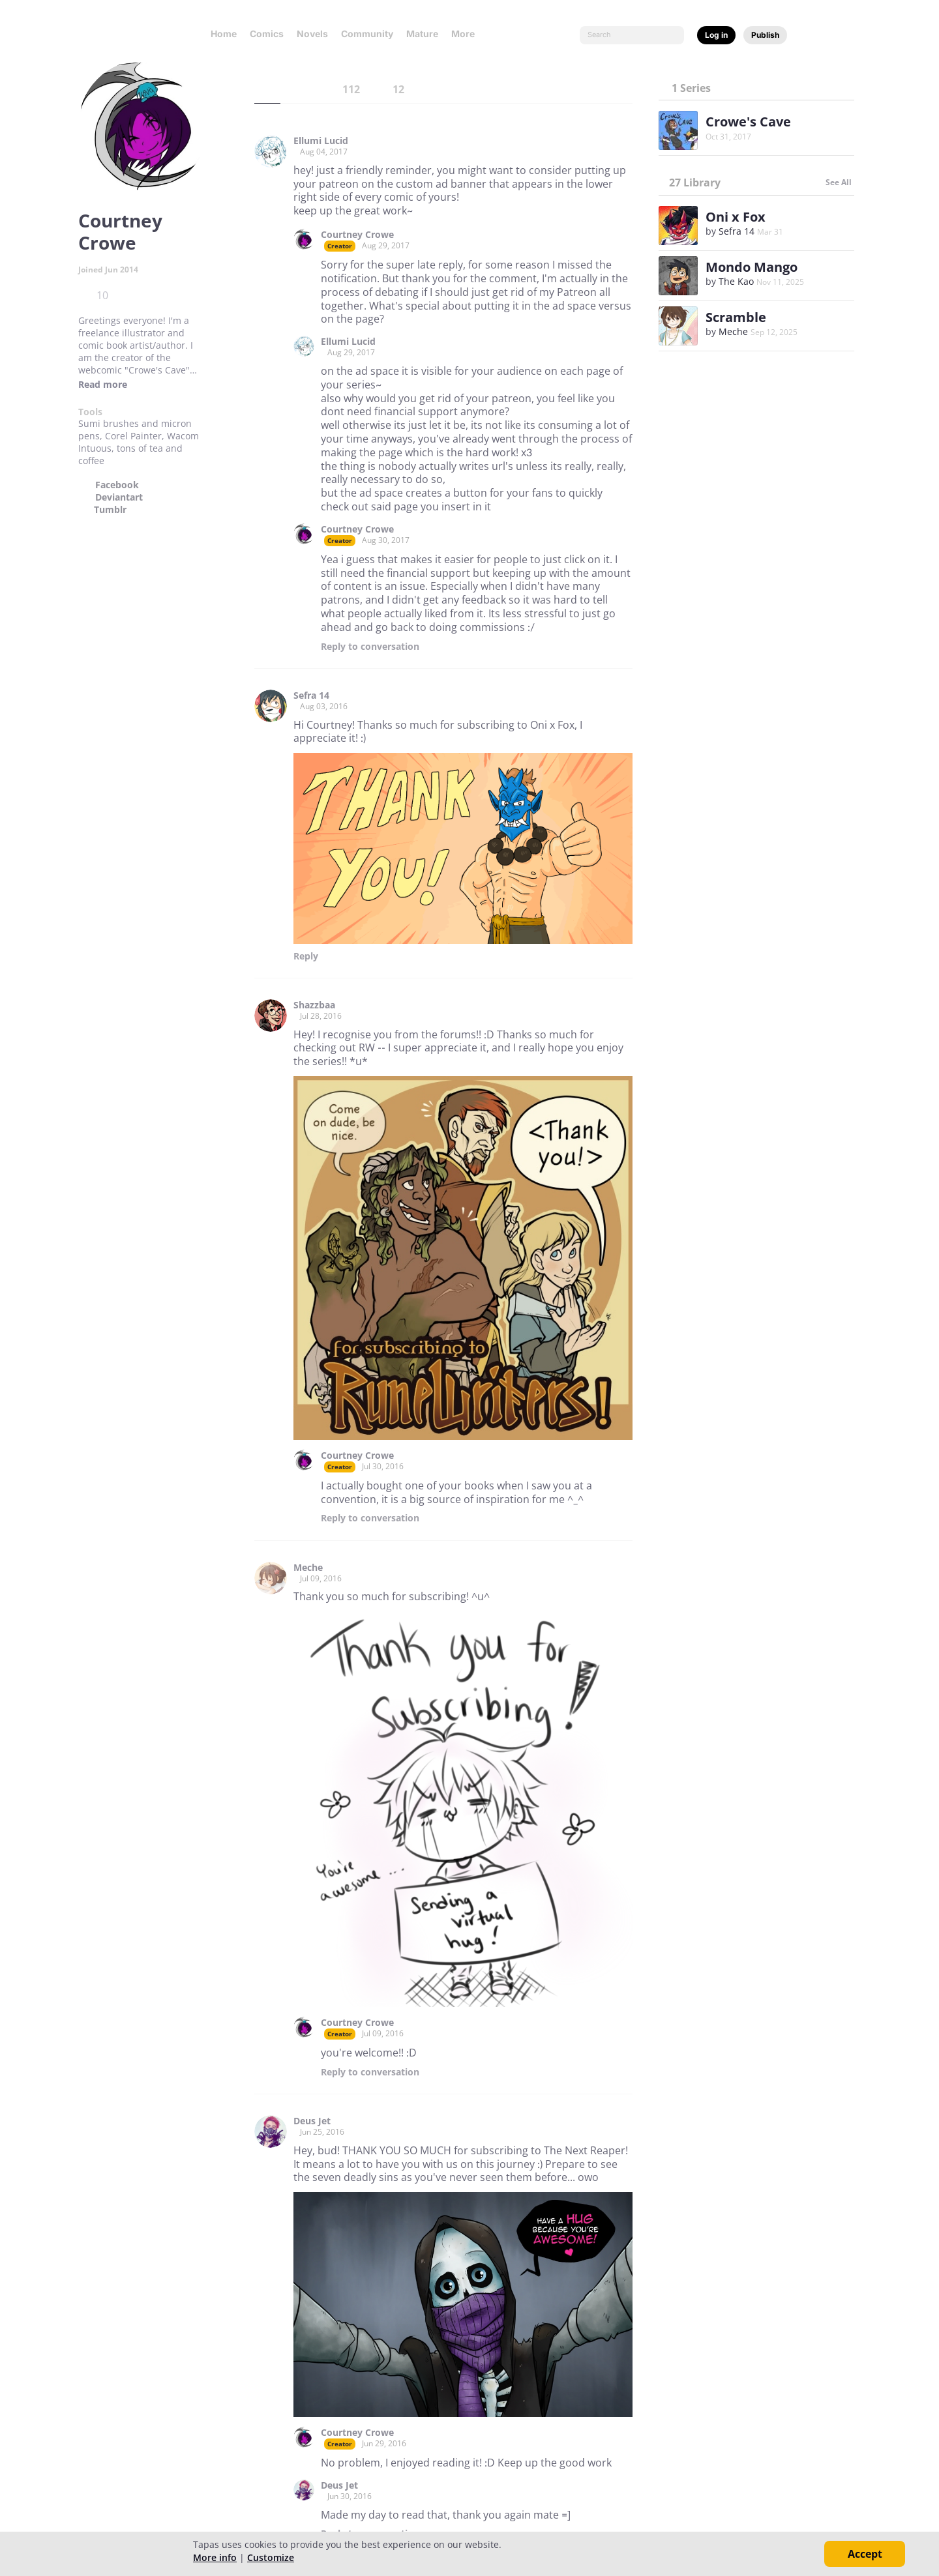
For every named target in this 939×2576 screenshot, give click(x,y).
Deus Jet (312, 2121)
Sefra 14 (311, 695)
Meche (308, 1567)
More (467, 33)
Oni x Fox (736, 217)
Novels (312, 33)
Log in (716, 35)
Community (367, 33)
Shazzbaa (314, 1005)
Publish (765, 35)
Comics (267, 33)
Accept (865, 2554)
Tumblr (110, 510)
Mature (422, 33)
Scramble (736, 317)
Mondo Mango (751, 267)
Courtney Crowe (357, 235)
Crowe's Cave (748, 121)
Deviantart (119, 497)
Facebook (117, 485)
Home (224, 33)
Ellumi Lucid (320, 141)
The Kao (736, 281)
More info (215, 2557)
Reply (370, 646)
